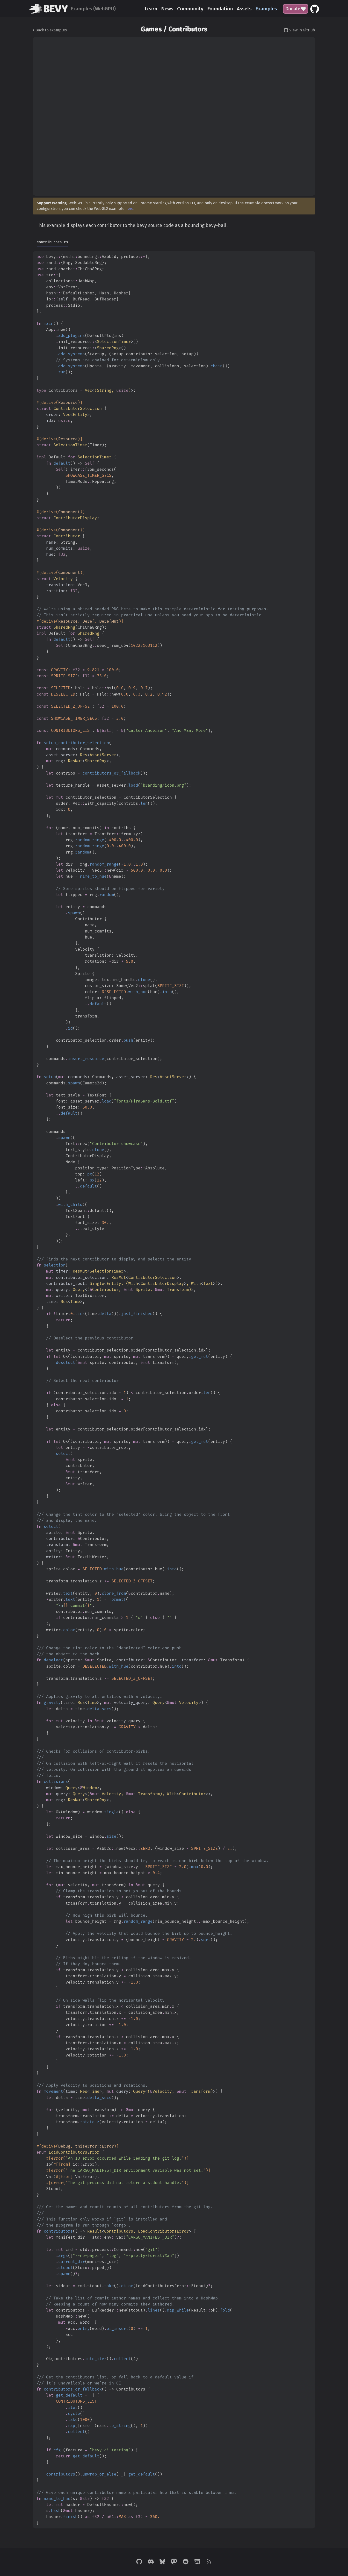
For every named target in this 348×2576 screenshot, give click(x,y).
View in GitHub (299, 30)
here (129, 208)
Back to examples (50, 30)
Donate (295, 9)
